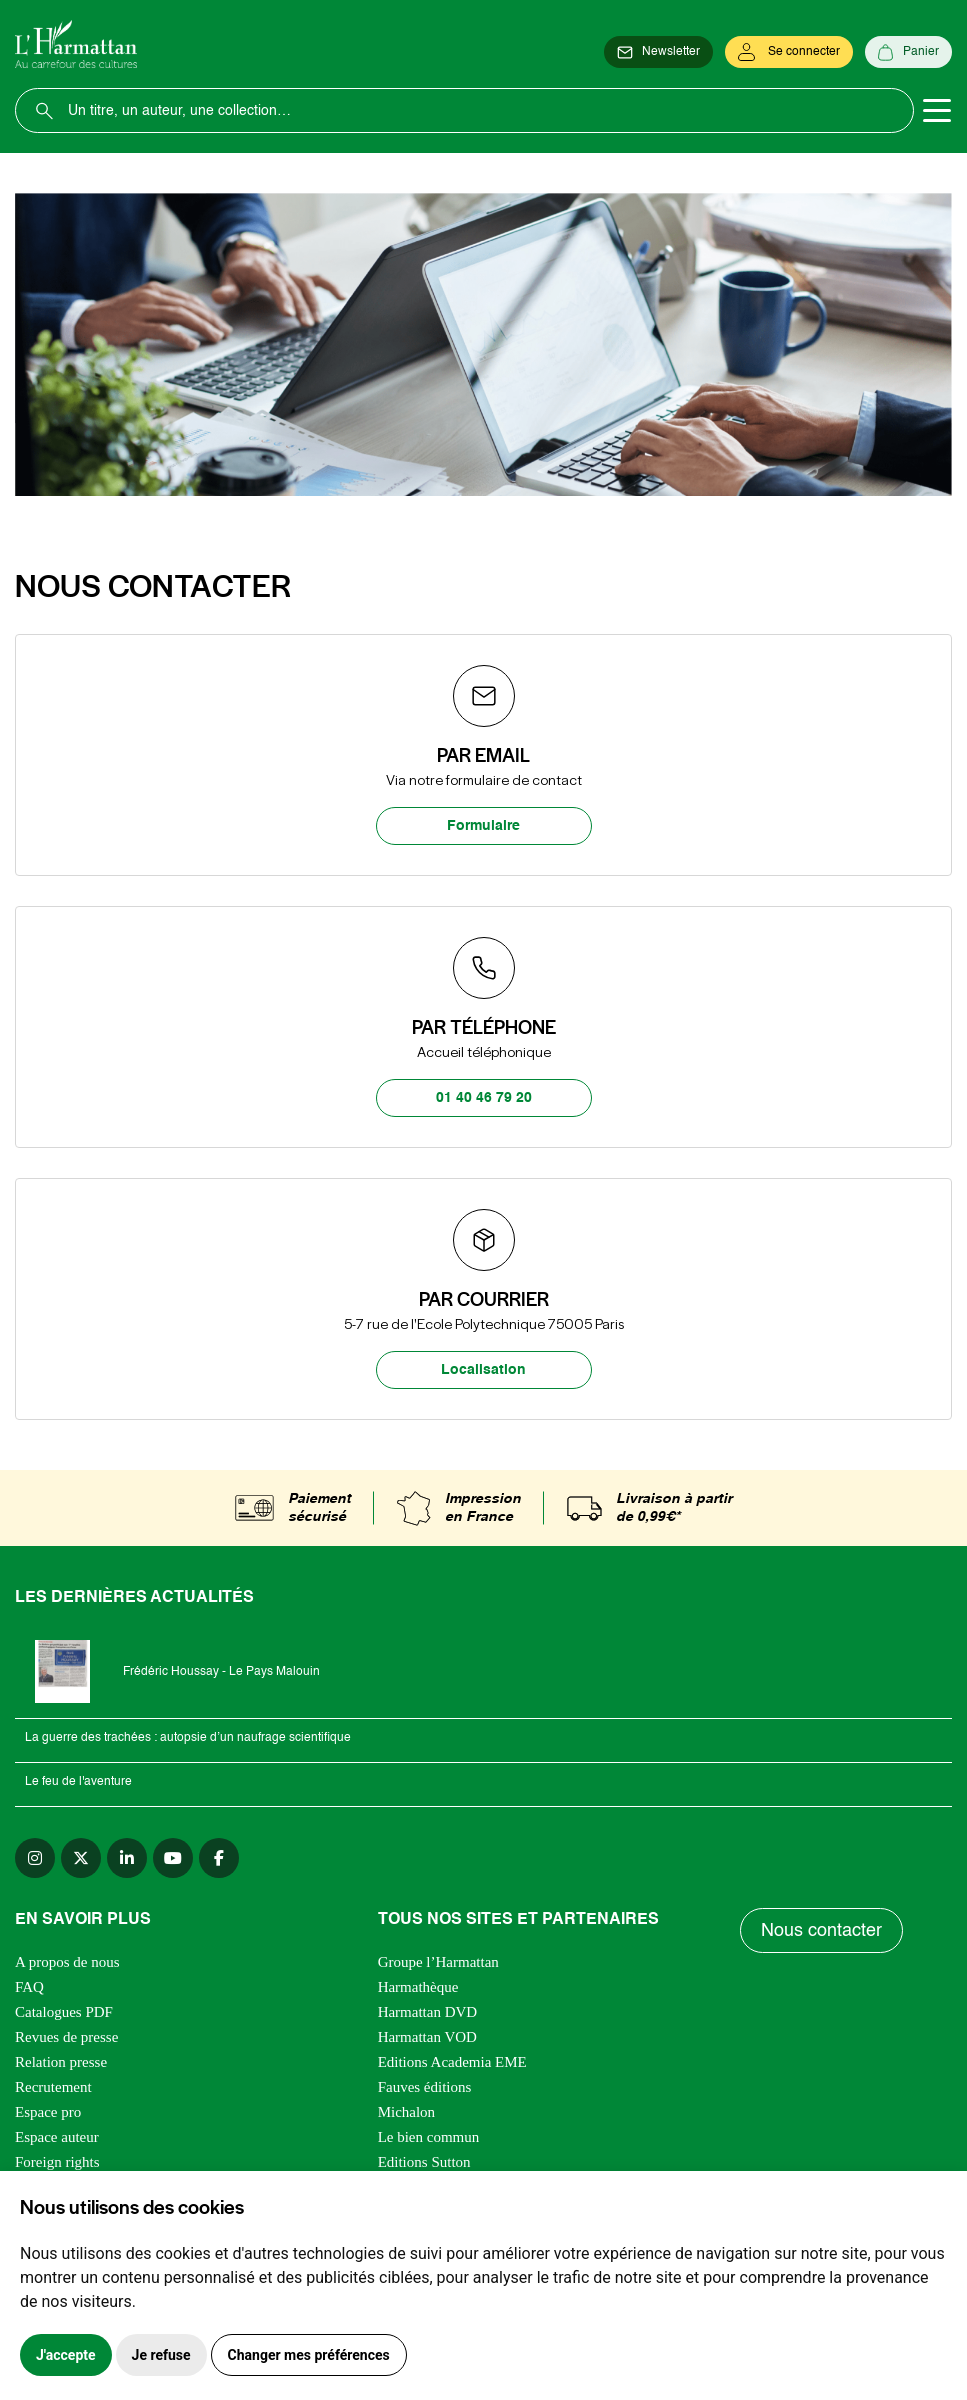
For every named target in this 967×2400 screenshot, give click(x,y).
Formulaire (483, 826)
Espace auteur (57, 2137)
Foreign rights (57, 2162)
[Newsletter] (658, 52)
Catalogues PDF (64, 2012)
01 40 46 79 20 (484, 1098)
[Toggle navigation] (937, 111)
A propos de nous (67, 1962)
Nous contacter (821, 1931)
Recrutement (53, 2087)
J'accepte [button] (66, 2355)
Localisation (483, 1370)
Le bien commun (429, 2137)
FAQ (29, 1987)
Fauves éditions (425, 2087)
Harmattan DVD (428, 2012)
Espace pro (48, 2112)
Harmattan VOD (427, 2037)
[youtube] (173, 1858)
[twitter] (81, 1858)
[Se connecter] (789, 52)
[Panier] (908, 52)
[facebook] (219, 1858)
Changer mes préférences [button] (309, 2355)
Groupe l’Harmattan (438, 1962)
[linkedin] (127, 1858)
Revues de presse (66, 2037)
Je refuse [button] (161, 2355)
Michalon (407, 2112)
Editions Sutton (424, 2162)
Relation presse (61, 2062)
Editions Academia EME (452, 2062)
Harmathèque (418, 1987)
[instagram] (35, 1858)
